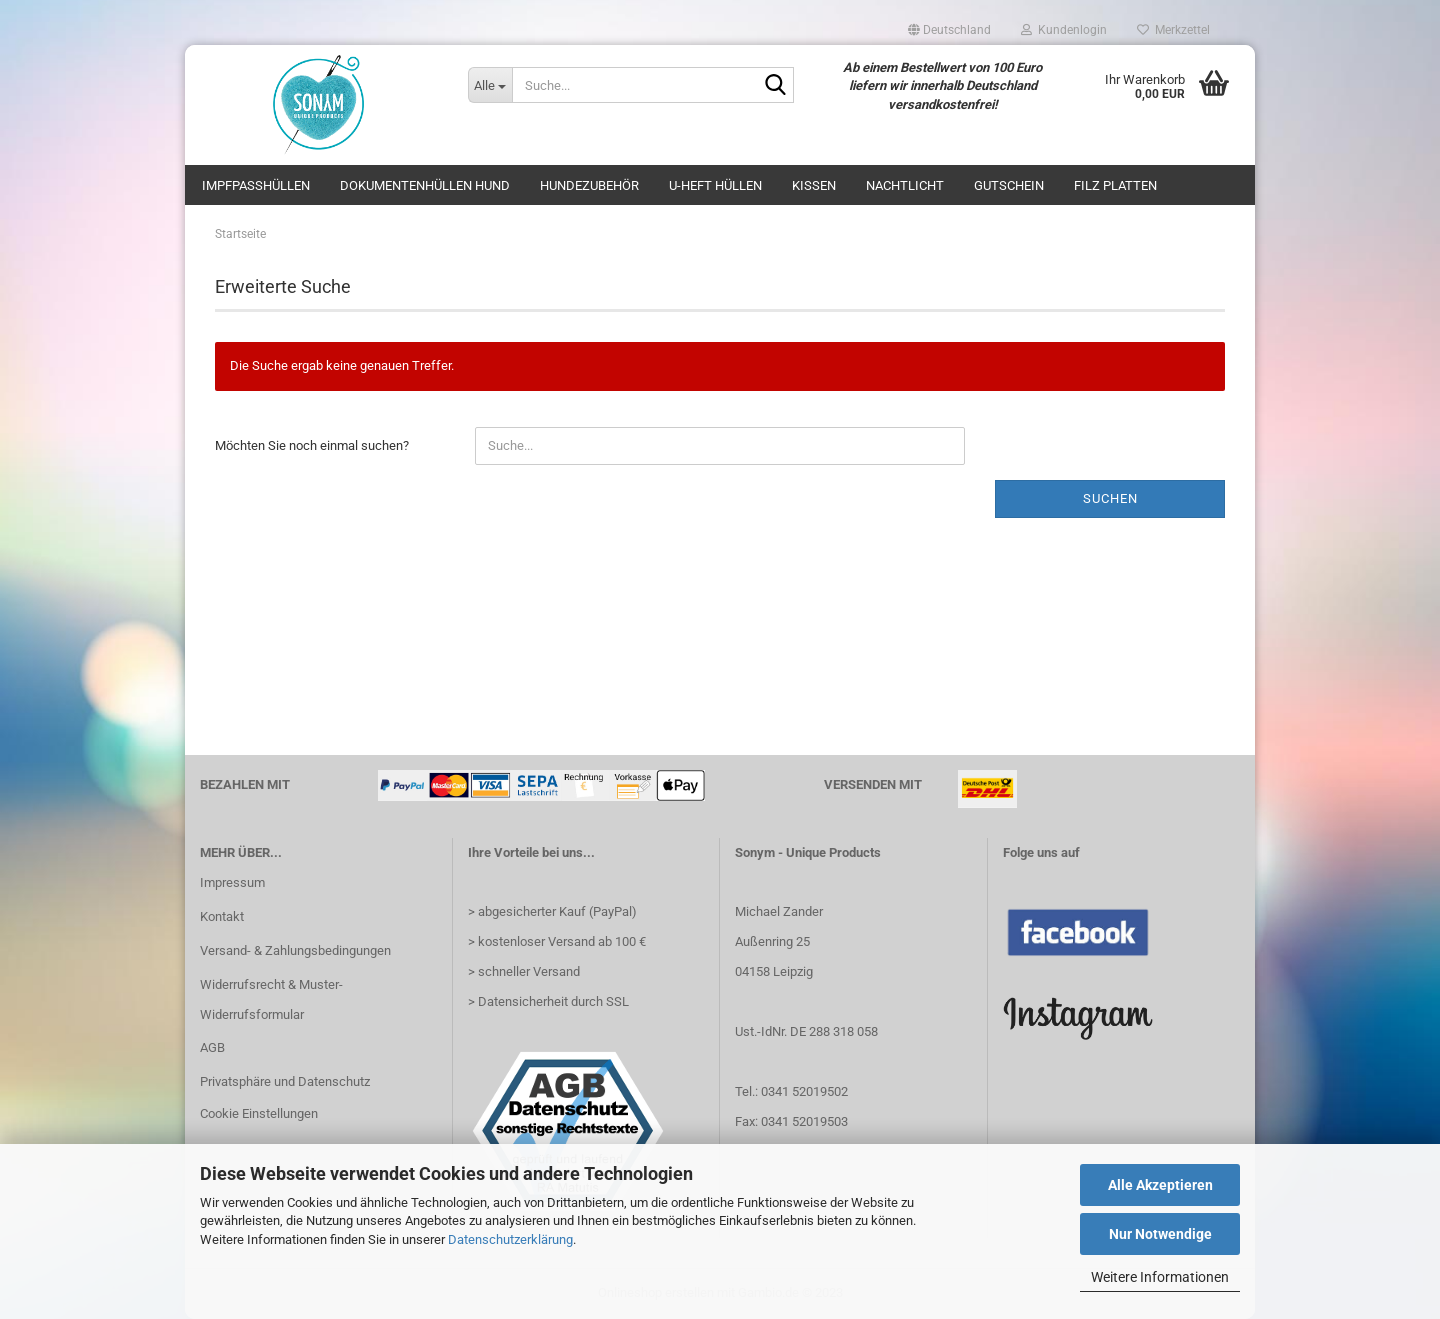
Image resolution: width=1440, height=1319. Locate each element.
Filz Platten (1115, 185)
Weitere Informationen (1160, 1277)
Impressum (232, 882)
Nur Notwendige (1160, 1234)
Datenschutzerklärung (510, 1239)
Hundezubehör (589, 185)
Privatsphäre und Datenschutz (285, 1081)
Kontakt (222, 916)
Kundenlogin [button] (1064, 30)
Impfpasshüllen (256, 185)
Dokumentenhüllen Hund (425, 185)
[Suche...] (490, 85)
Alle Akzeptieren (1160, 1185)
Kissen (814, 185)
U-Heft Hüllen (715, 185)
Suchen (1110, 498)
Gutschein (1009, 185)
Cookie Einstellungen (259, 1113)
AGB (212, 1047)
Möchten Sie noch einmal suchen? (312, 445)
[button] (949, 30)
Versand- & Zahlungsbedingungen (295, 950)
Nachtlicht (905, 185)
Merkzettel (1173, 30)
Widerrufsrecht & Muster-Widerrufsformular (271, 999)
